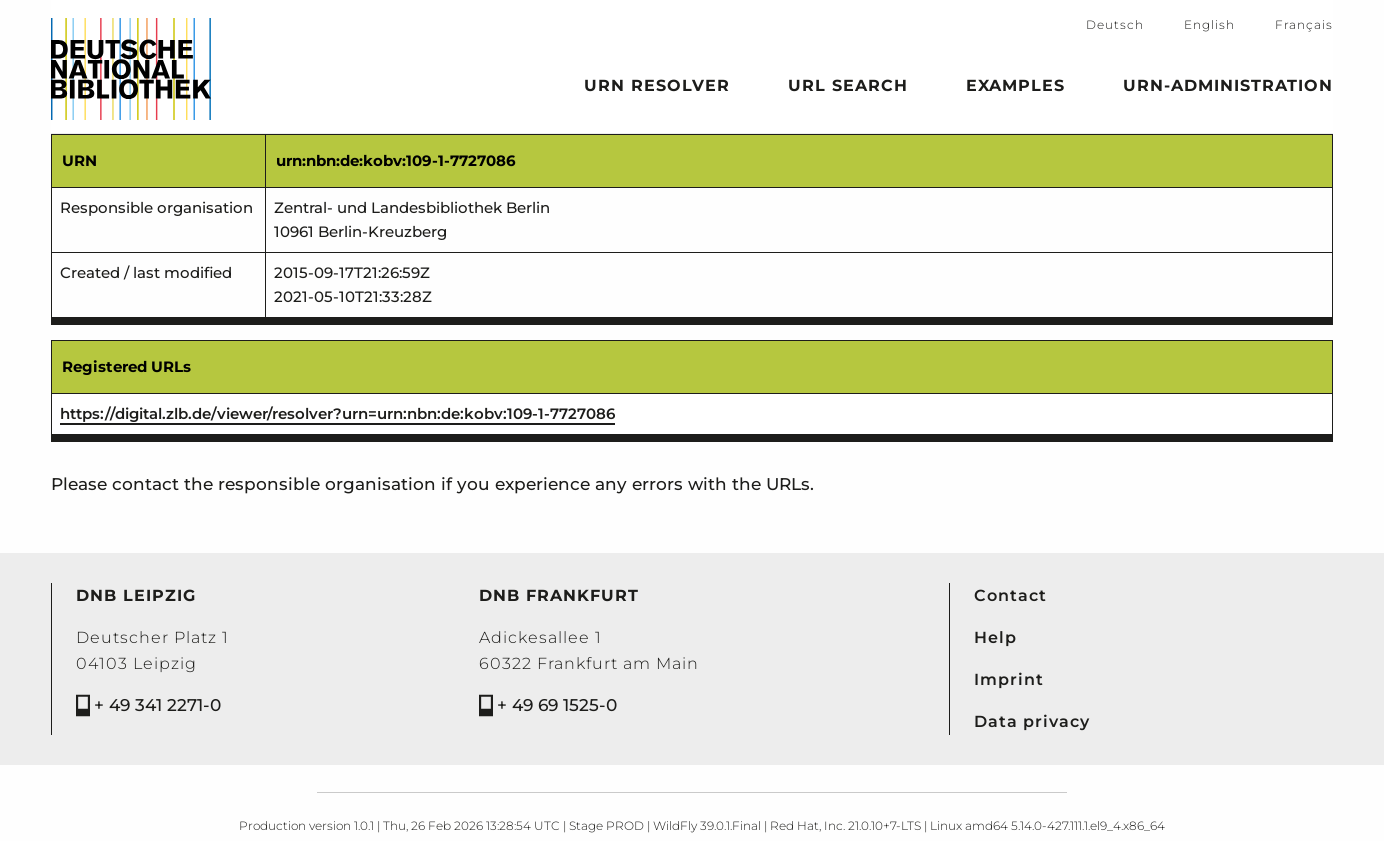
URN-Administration (1228, 89)
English (1209, 24)
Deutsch (1115, 24)
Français (1304, 24)
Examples (1015, 89)
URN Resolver (657, 89)
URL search (848, 89)
